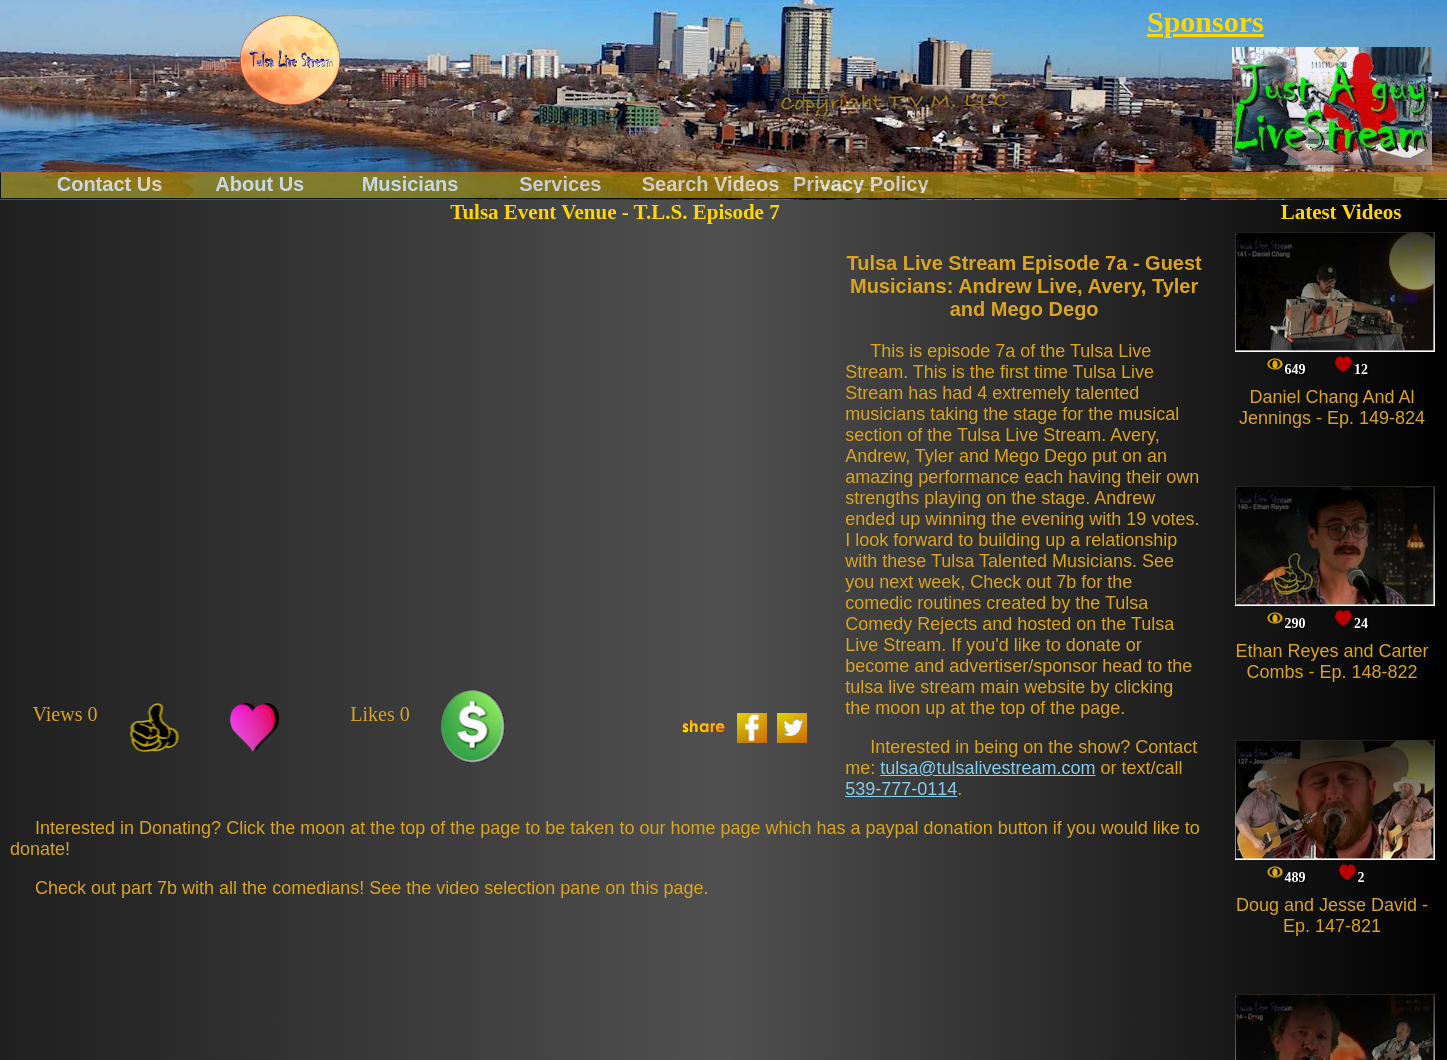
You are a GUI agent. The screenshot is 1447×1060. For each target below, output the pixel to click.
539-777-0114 (901, 789)
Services (560, 183)
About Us (259, 183)
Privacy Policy (861, 183)
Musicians (410, 183)
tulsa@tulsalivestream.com (987, 768)
